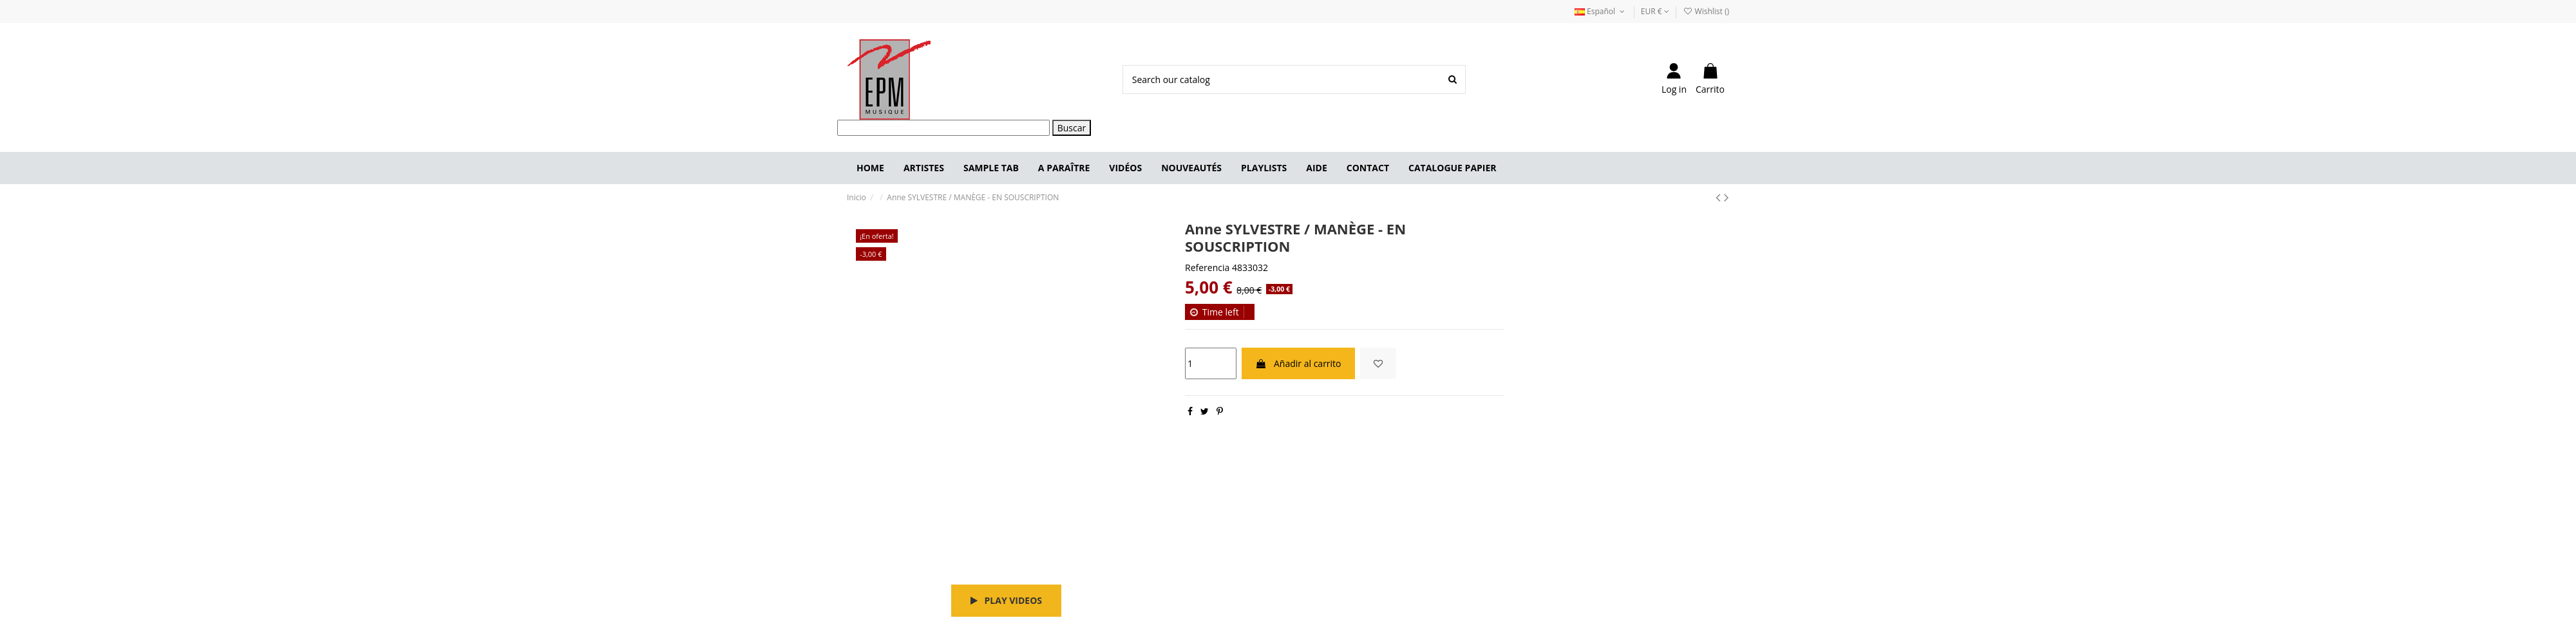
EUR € (1655, 11)
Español (1601, 11)
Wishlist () (1706, 11)
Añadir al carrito (1298, 363)
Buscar (1071, 128)
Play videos (1006, 600)
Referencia (1207, 267)
